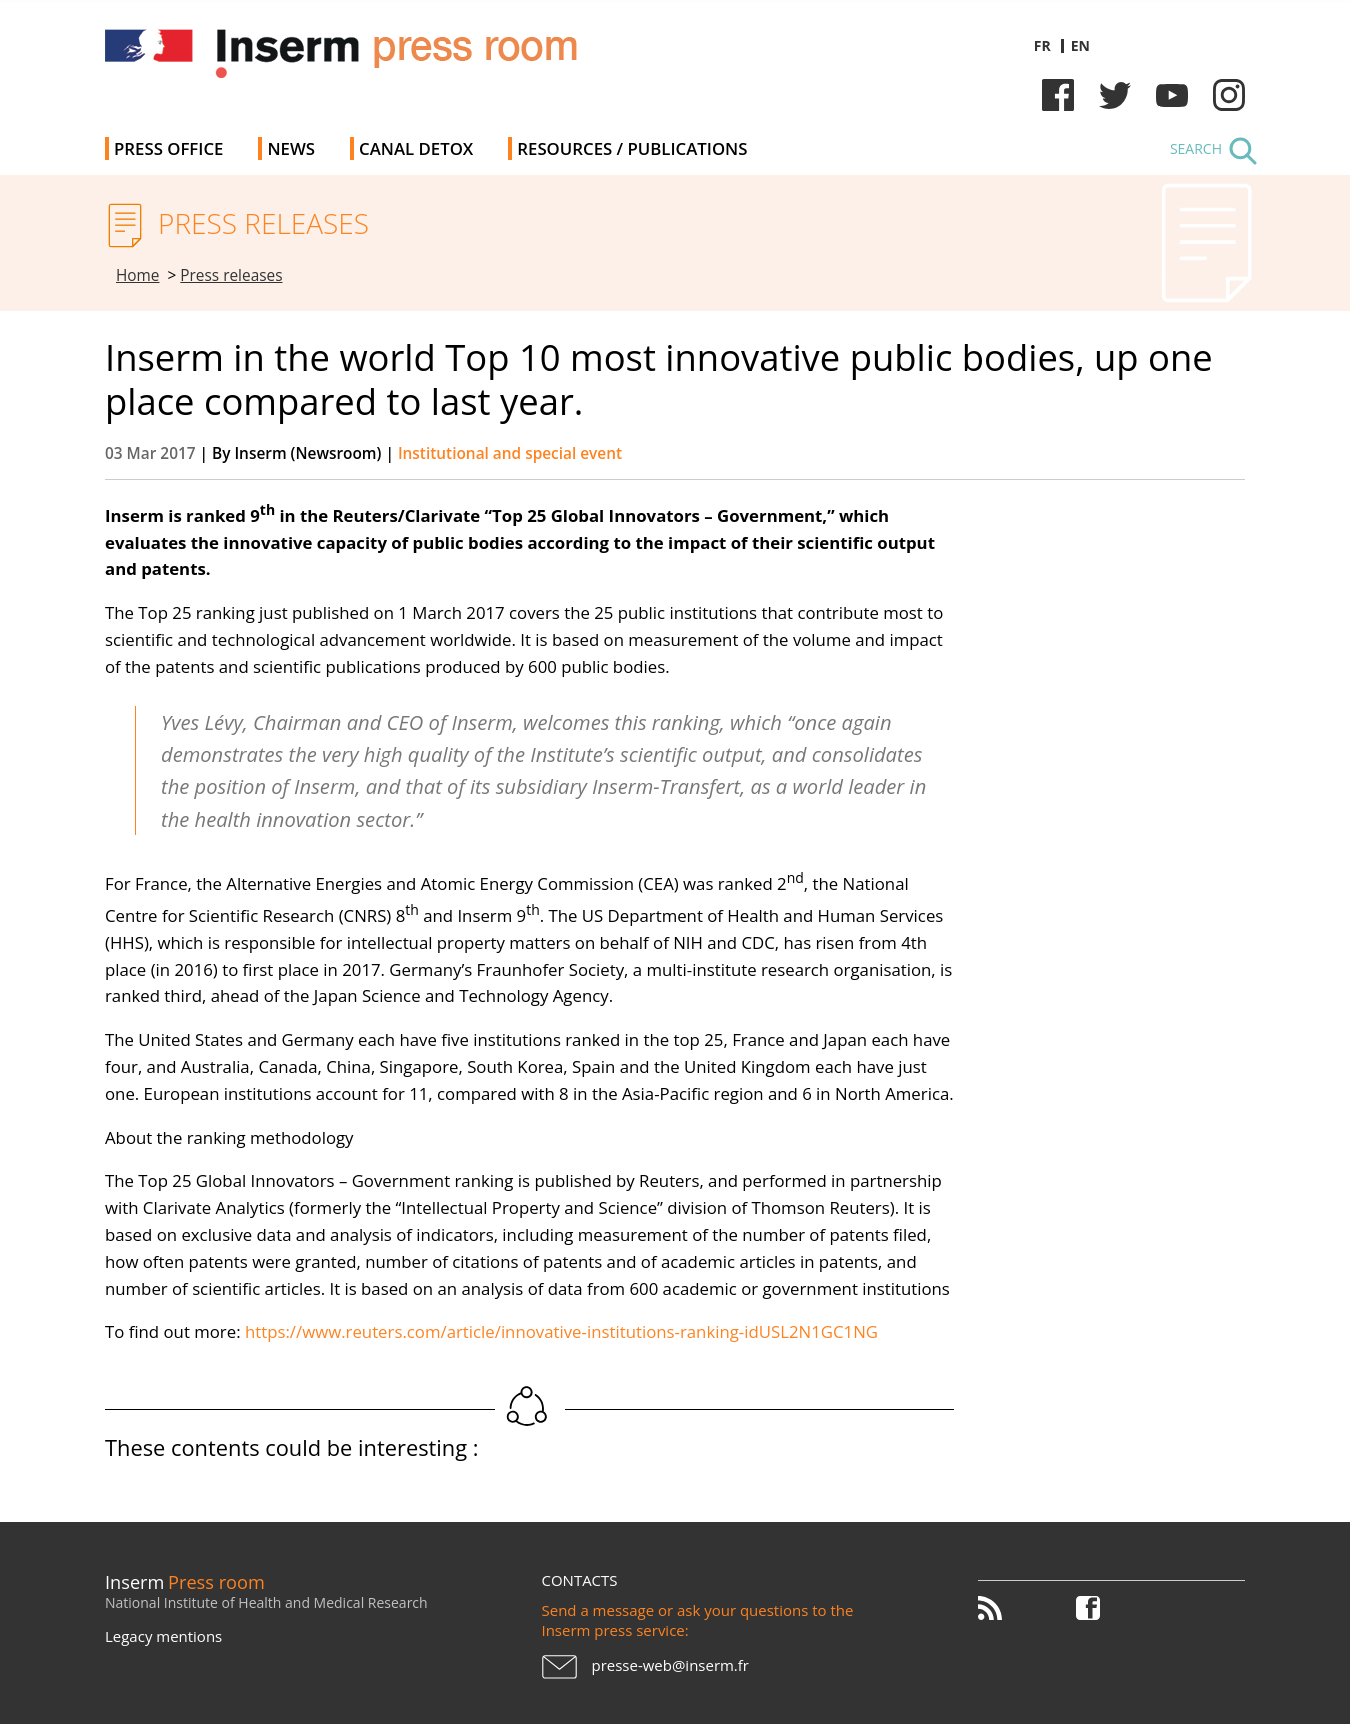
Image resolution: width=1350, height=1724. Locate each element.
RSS (1000, 1608)
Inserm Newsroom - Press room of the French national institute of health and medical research (388, 59)
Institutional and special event (510, 453)
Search (1196, 148)
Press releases (231, 275)
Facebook (1058, 95)
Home (138, 275)
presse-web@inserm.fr (670, 1665)
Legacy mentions (163, 1636)
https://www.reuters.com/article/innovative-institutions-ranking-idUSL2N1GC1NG (561, 1331)
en (1080, 45)
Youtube (1172, 95)
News (291, 148)
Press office (168, 148)
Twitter (1115, 95)
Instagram (1229, 95)
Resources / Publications (632, 148)
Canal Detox (416, 148)
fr (1042, 45)
